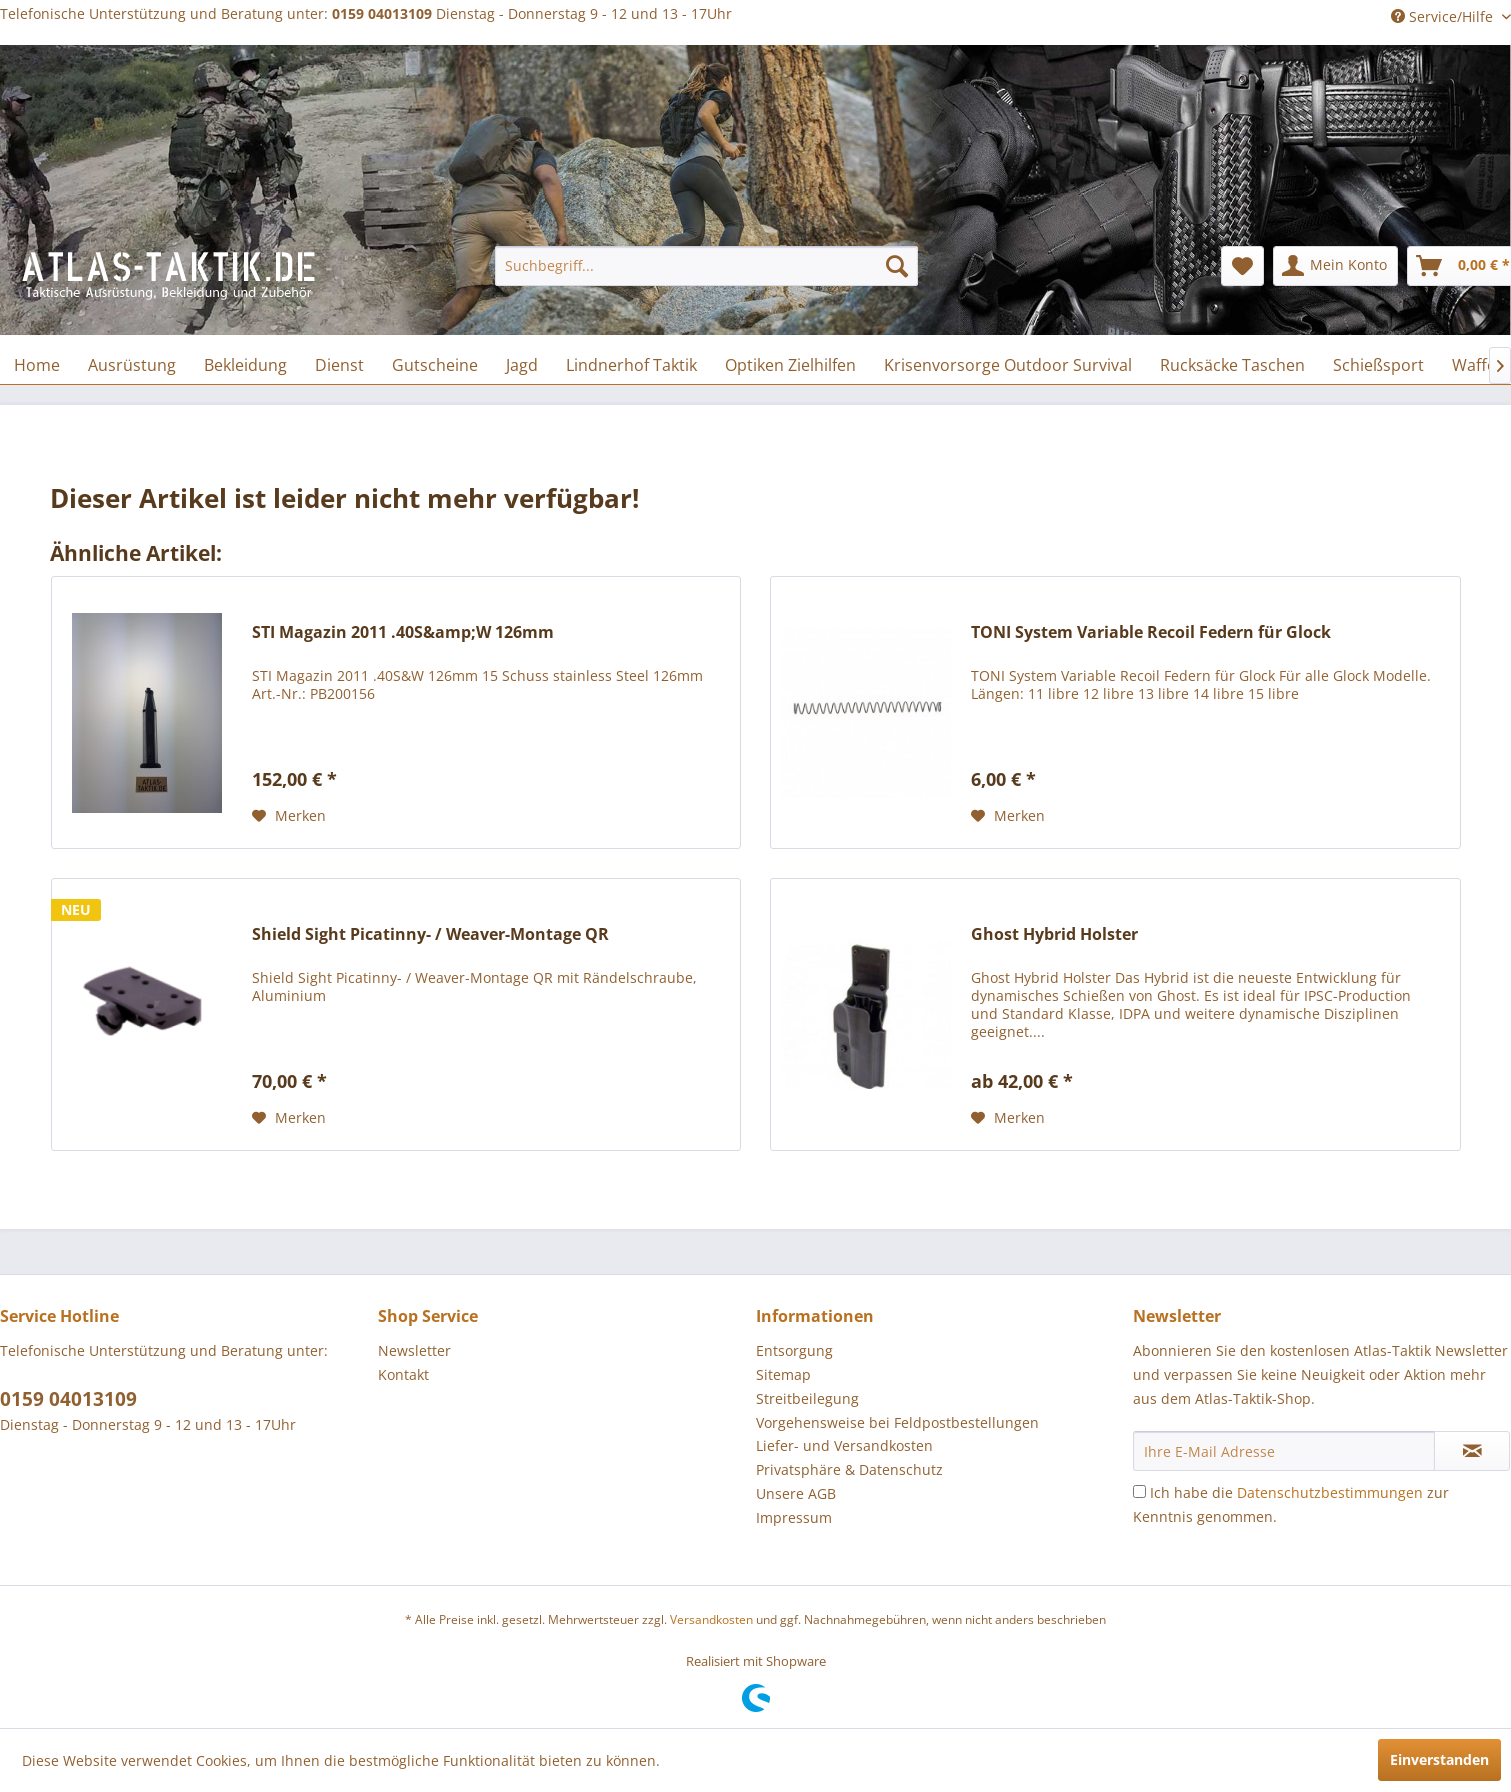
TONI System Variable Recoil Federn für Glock (1151, 632)
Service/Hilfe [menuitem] (1444, 16)
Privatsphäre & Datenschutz (849, 1469)
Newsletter (414, 1350)
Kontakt (403, 1374)
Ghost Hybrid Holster (1054, 934)
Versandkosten (711, 1619)
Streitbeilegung (807, 1398)
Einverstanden (1439, 1759)
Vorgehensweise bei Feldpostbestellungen (897, 1422)
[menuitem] (706, 266)
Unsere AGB (796, 1493)
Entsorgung (794, 1350)
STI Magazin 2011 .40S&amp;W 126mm (403, 632)
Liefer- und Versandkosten (844, 1445)
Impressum (794, 1517)
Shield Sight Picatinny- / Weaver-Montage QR (430, 934)
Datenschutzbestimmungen (1330, 1492)
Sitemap (783, 1374)
